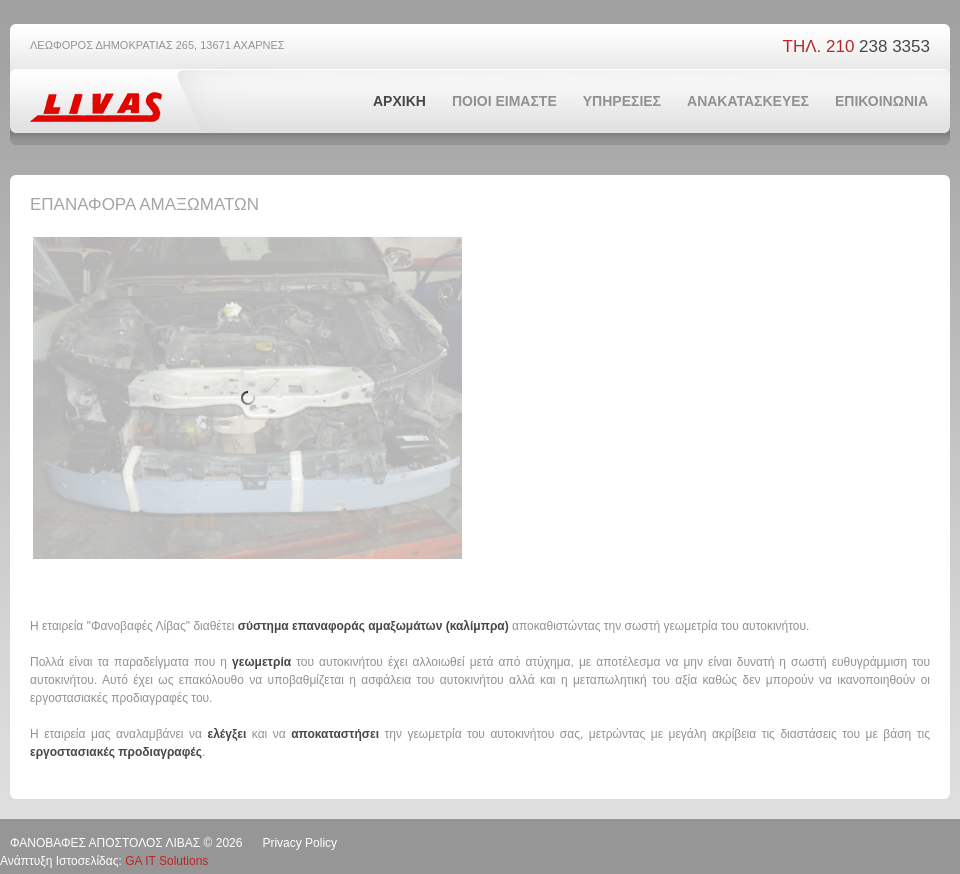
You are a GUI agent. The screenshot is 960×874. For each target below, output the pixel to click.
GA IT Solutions (166, 861)
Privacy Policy (299, 843)
